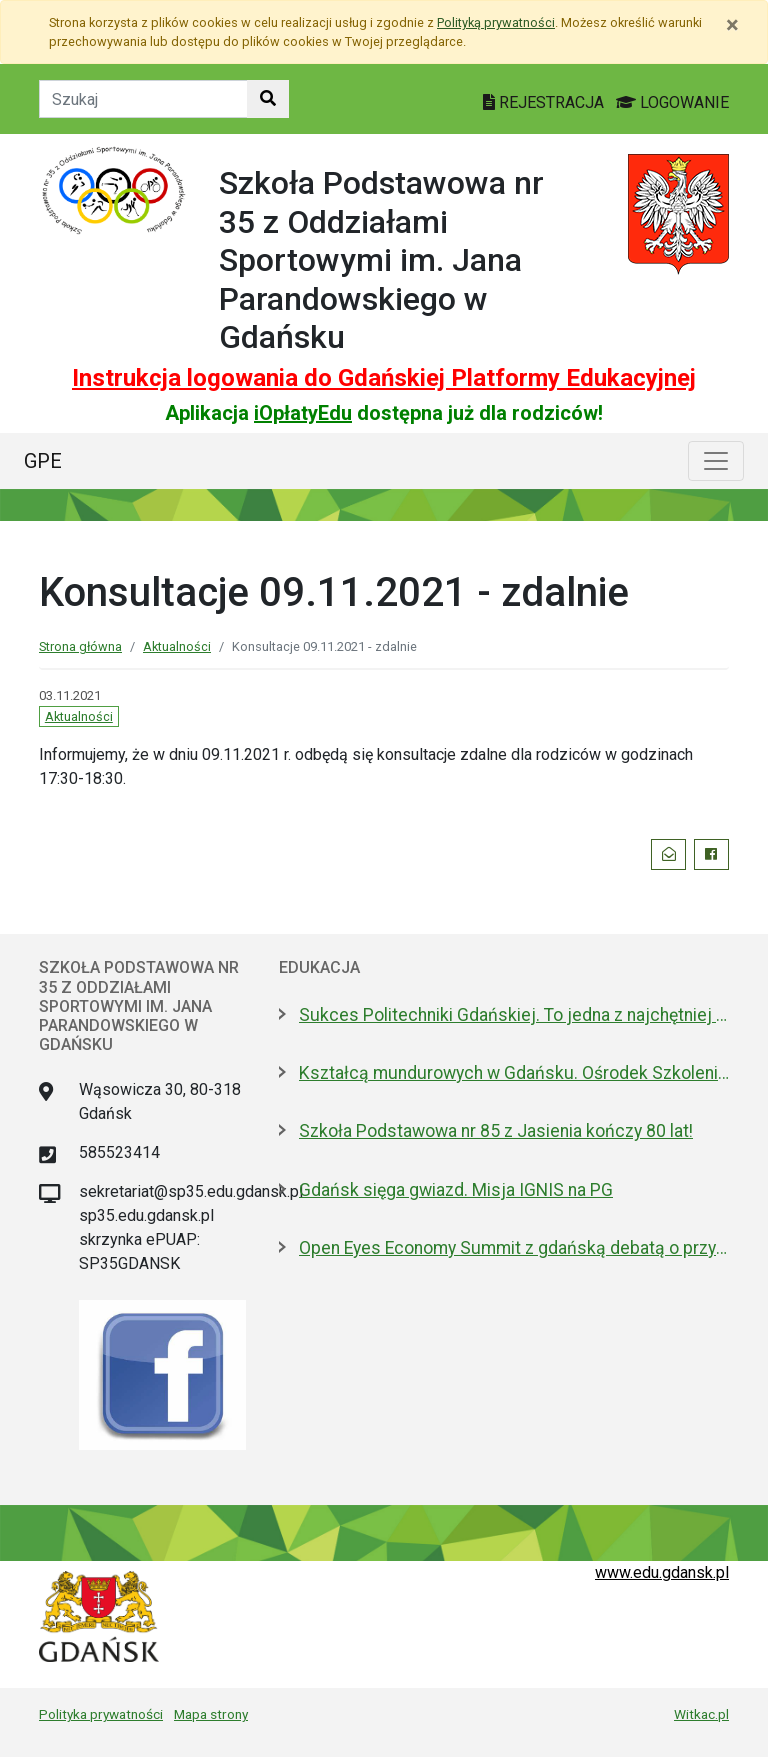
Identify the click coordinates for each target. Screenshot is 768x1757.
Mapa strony (211, 1714)
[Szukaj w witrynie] (268, 99)
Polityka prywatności (101, 1714)
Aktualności (177, 646)
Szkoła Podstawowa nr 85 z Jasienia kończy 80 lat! (496, 1131)
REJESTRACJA (545, 102)
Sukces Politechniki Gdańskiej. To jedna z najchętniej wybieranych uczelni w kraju (514, 1015)
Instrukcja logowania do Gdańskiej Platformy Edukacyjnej (384, 378)
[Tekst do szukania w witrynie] (143, 99)
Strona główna (80, 646)
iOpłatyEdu (303, 413)
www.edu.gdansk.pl (662, 1572)
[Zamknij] (732, 25)
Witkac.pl (701, 1714)
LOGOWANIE (672, 102)
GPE (43, 461)
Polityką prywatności (496, 22)
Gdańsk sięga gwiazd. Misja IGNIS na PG (456, 1190)
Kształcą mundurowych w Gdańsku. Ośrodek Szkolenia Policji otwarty (514, 1073)
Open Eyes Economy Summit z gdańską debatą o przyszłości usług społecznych (514, 1248)
